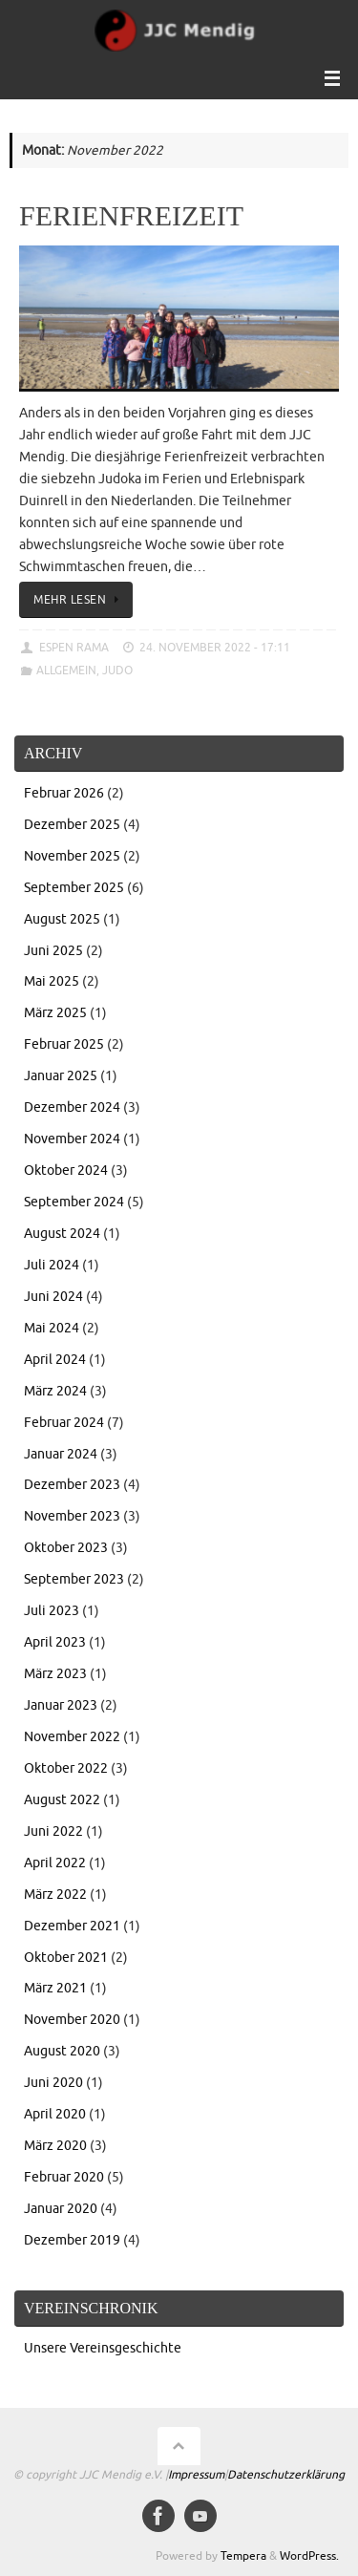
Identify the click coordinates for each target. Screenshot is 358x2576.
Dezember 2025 (72, 825)
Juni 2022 (53, 1831)
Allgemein (66, 670)
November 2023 (72, 1516)
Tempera (243, 2556)
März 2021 (55, 1988)
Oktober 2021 (66, 1957)
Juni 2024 (53, 1296)
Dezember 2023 (72, 1485)
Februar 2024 (64, 1423)
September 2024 (74, 1202)
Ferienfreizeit (131, 215)
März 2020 (55, 2146)
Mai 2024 (51, 1328)
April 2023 (55, 1642)
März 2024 (55, 1391)
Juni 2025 (53, 951)
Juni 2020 (53, 2083)
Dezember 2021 (72, 1926)
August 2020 (62, 2051)
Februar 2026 (64, 793)
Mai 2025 (51, 981)
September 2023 (74, 1579)
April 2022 (55, 1863)
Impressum (196, 2474)
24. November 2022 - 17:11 (214, 647)
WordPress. (309, 2556)
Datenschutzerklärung (286, 2474)
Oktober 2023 (66, 1548)
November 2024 (72, 1139)
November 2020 (72, 2020)
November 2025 (72, 856)
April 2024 (55, 1360)
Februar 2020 (64, 2177)
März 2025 (55, 1013)
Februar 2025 (64, 1044)
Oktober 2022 (66, 1768)
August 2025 (62, 919)
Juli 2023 (51, 1611)
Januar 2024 (60, 1454)
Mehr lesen (79, 599)
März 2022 (55, 1894)
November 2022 (72, 1737)
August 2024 (62, 1233)
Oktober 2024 (66, 1170)
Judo (117, 670)
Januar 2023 (60, 1705)
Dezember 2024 (72, 1107)
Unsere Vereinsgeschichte (102, 2348)
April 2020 (55, 2114)
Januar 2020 (60, 2209)
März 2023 (55, 1674)
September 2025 (74, 888)
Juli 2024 (51, 1265)
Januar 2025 (60, 1076)
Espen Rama (74, 647)
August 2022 (62, 1800)
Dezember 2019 (72, 2240)
